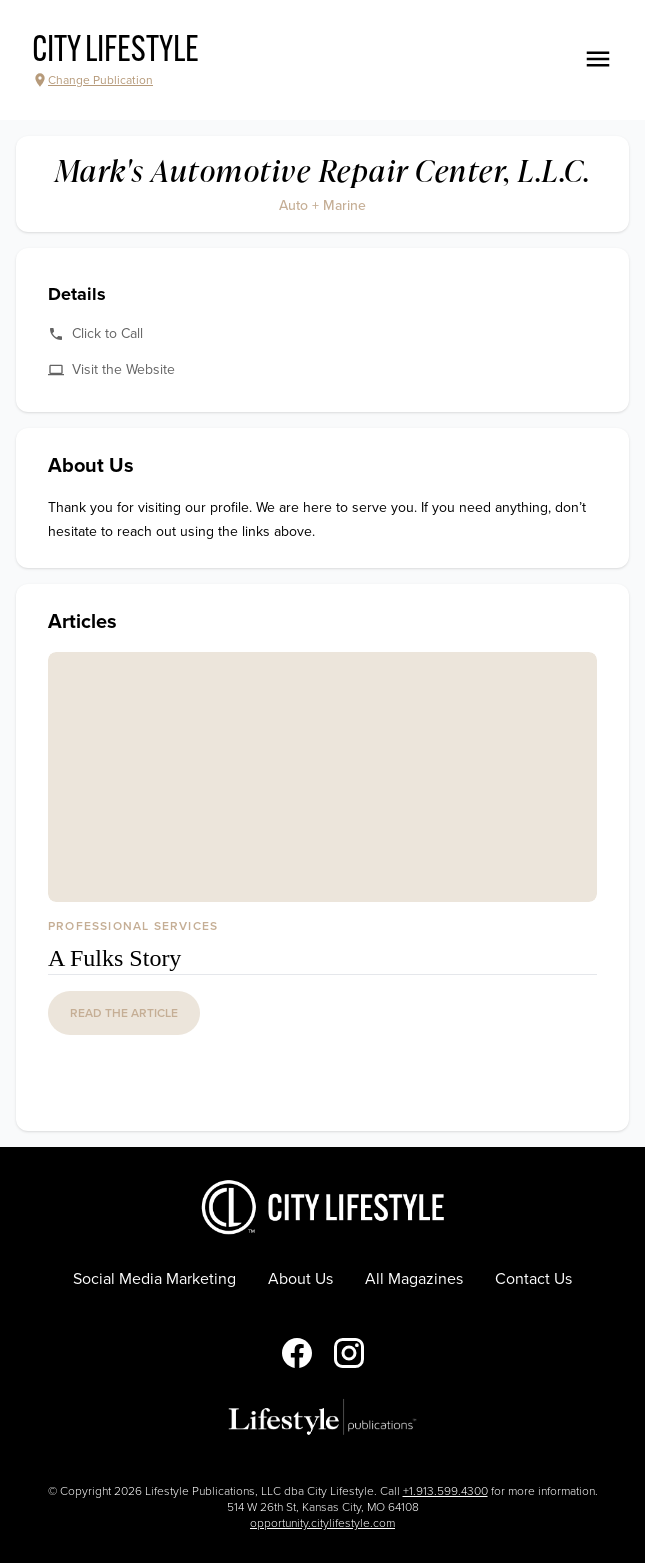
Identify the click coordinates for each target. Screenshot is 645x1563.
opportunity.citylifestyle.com (322, 1523)
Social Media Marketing (154, 1279)
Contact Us (533, 1279)
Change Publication (92, 80)
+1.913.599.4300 (445, 1491)
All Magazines (414, 1279)
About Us (300, 1279)
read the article (124, 1013)
